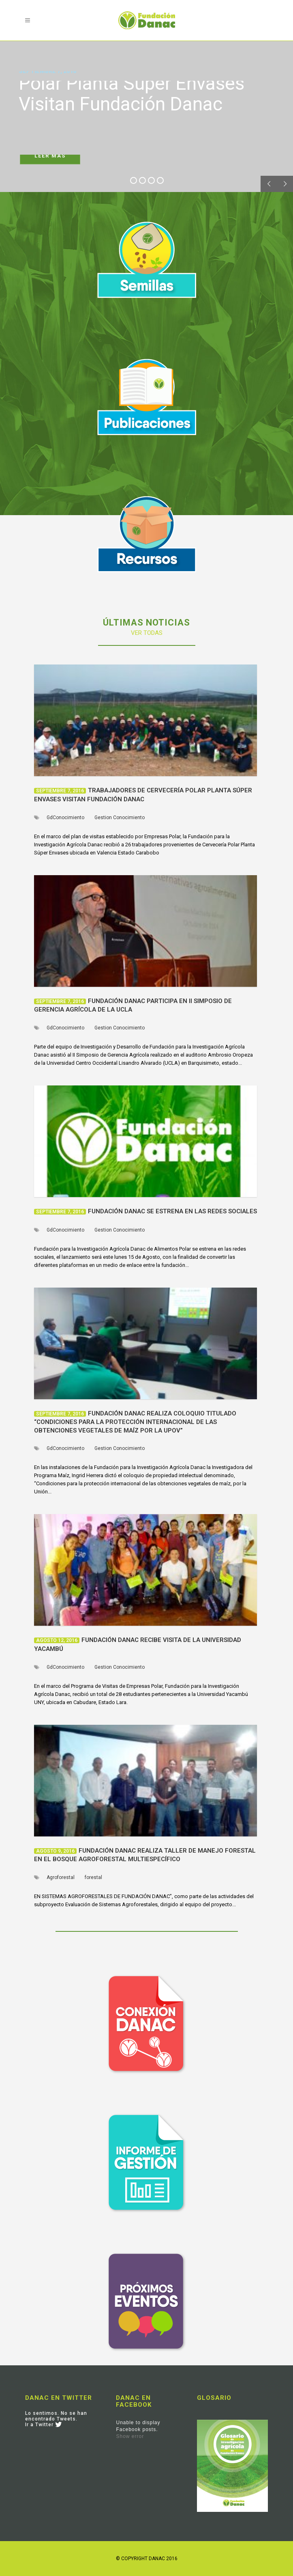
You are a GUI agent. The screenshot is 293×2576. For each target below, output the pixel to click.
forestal (93, 1877)
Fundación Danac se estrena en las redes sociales (172, 1211)
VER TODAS (147, 632)
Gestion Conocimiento (119, 817)
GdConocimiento (65, 817)
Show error (130, 2436)
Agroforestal (61, 1877)
